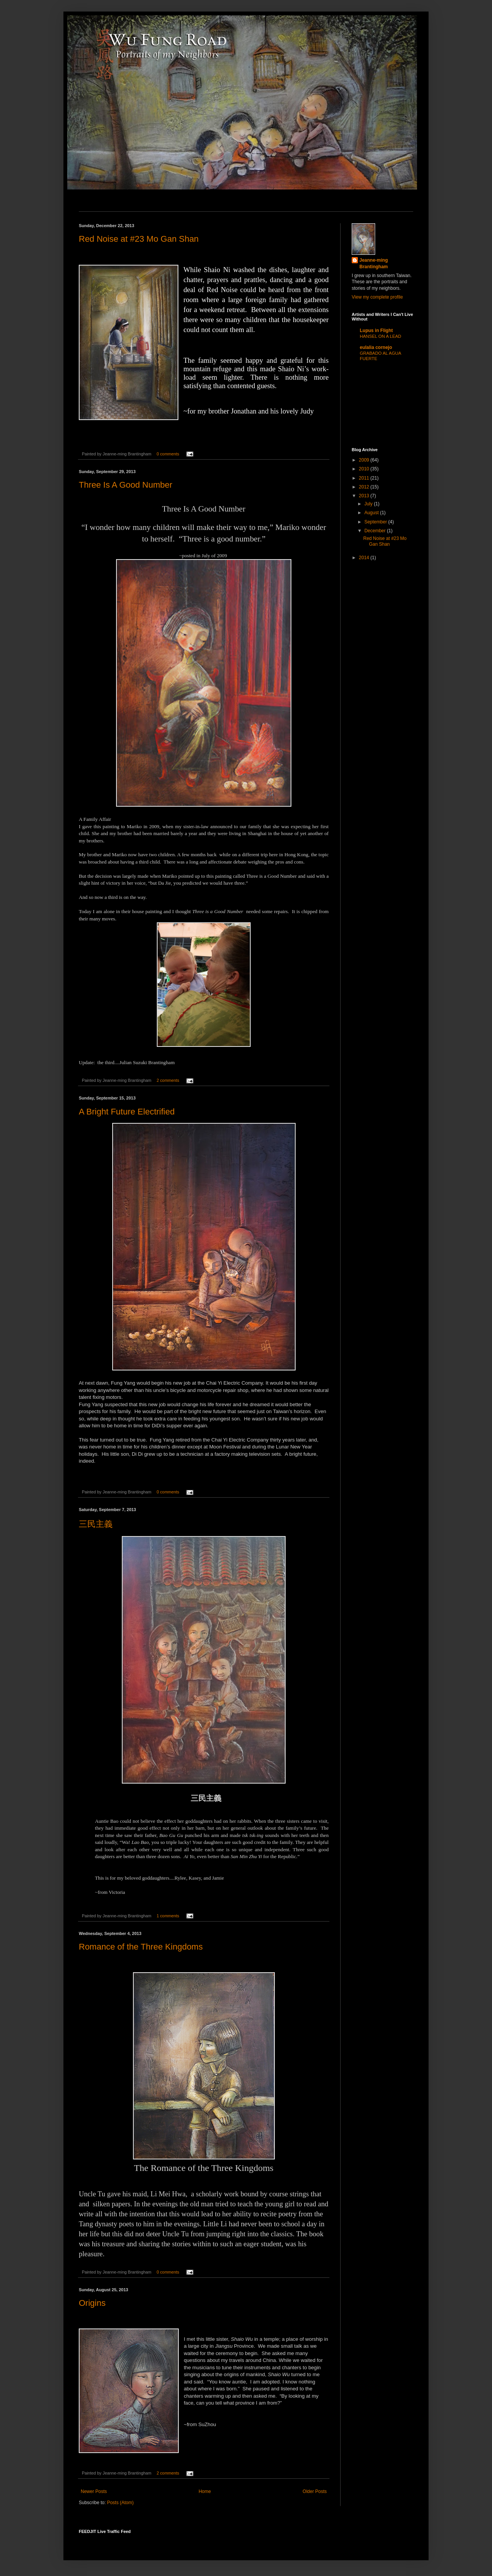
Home (205, 2491)
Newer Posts (94, 2491)
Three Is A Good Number (125, 485)
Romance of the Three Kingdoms (141, 1947)
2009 (365, 460)
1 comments (167, 1915)
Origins (92, 2303)
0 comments (167, 454)
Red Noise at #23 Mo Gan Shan (139, 239)
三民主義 (96, 1524)
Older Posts (315, 2491)
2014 (365, 557)
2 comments (167, 1080)
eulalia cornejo (376, 347)
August (372, 512)
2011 (365, 478)
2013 (365, 495)
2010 (365, 469)
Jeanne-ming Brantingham (373, 263)
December (375, 530)
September (376, 522)
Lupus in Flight (376, 330)
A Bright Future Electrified (127, 1111)
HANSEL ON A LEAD (380, 336)
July (369, 504)
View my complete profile (377, 297)
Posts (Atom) (120, 2502)
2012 (365, 487)
